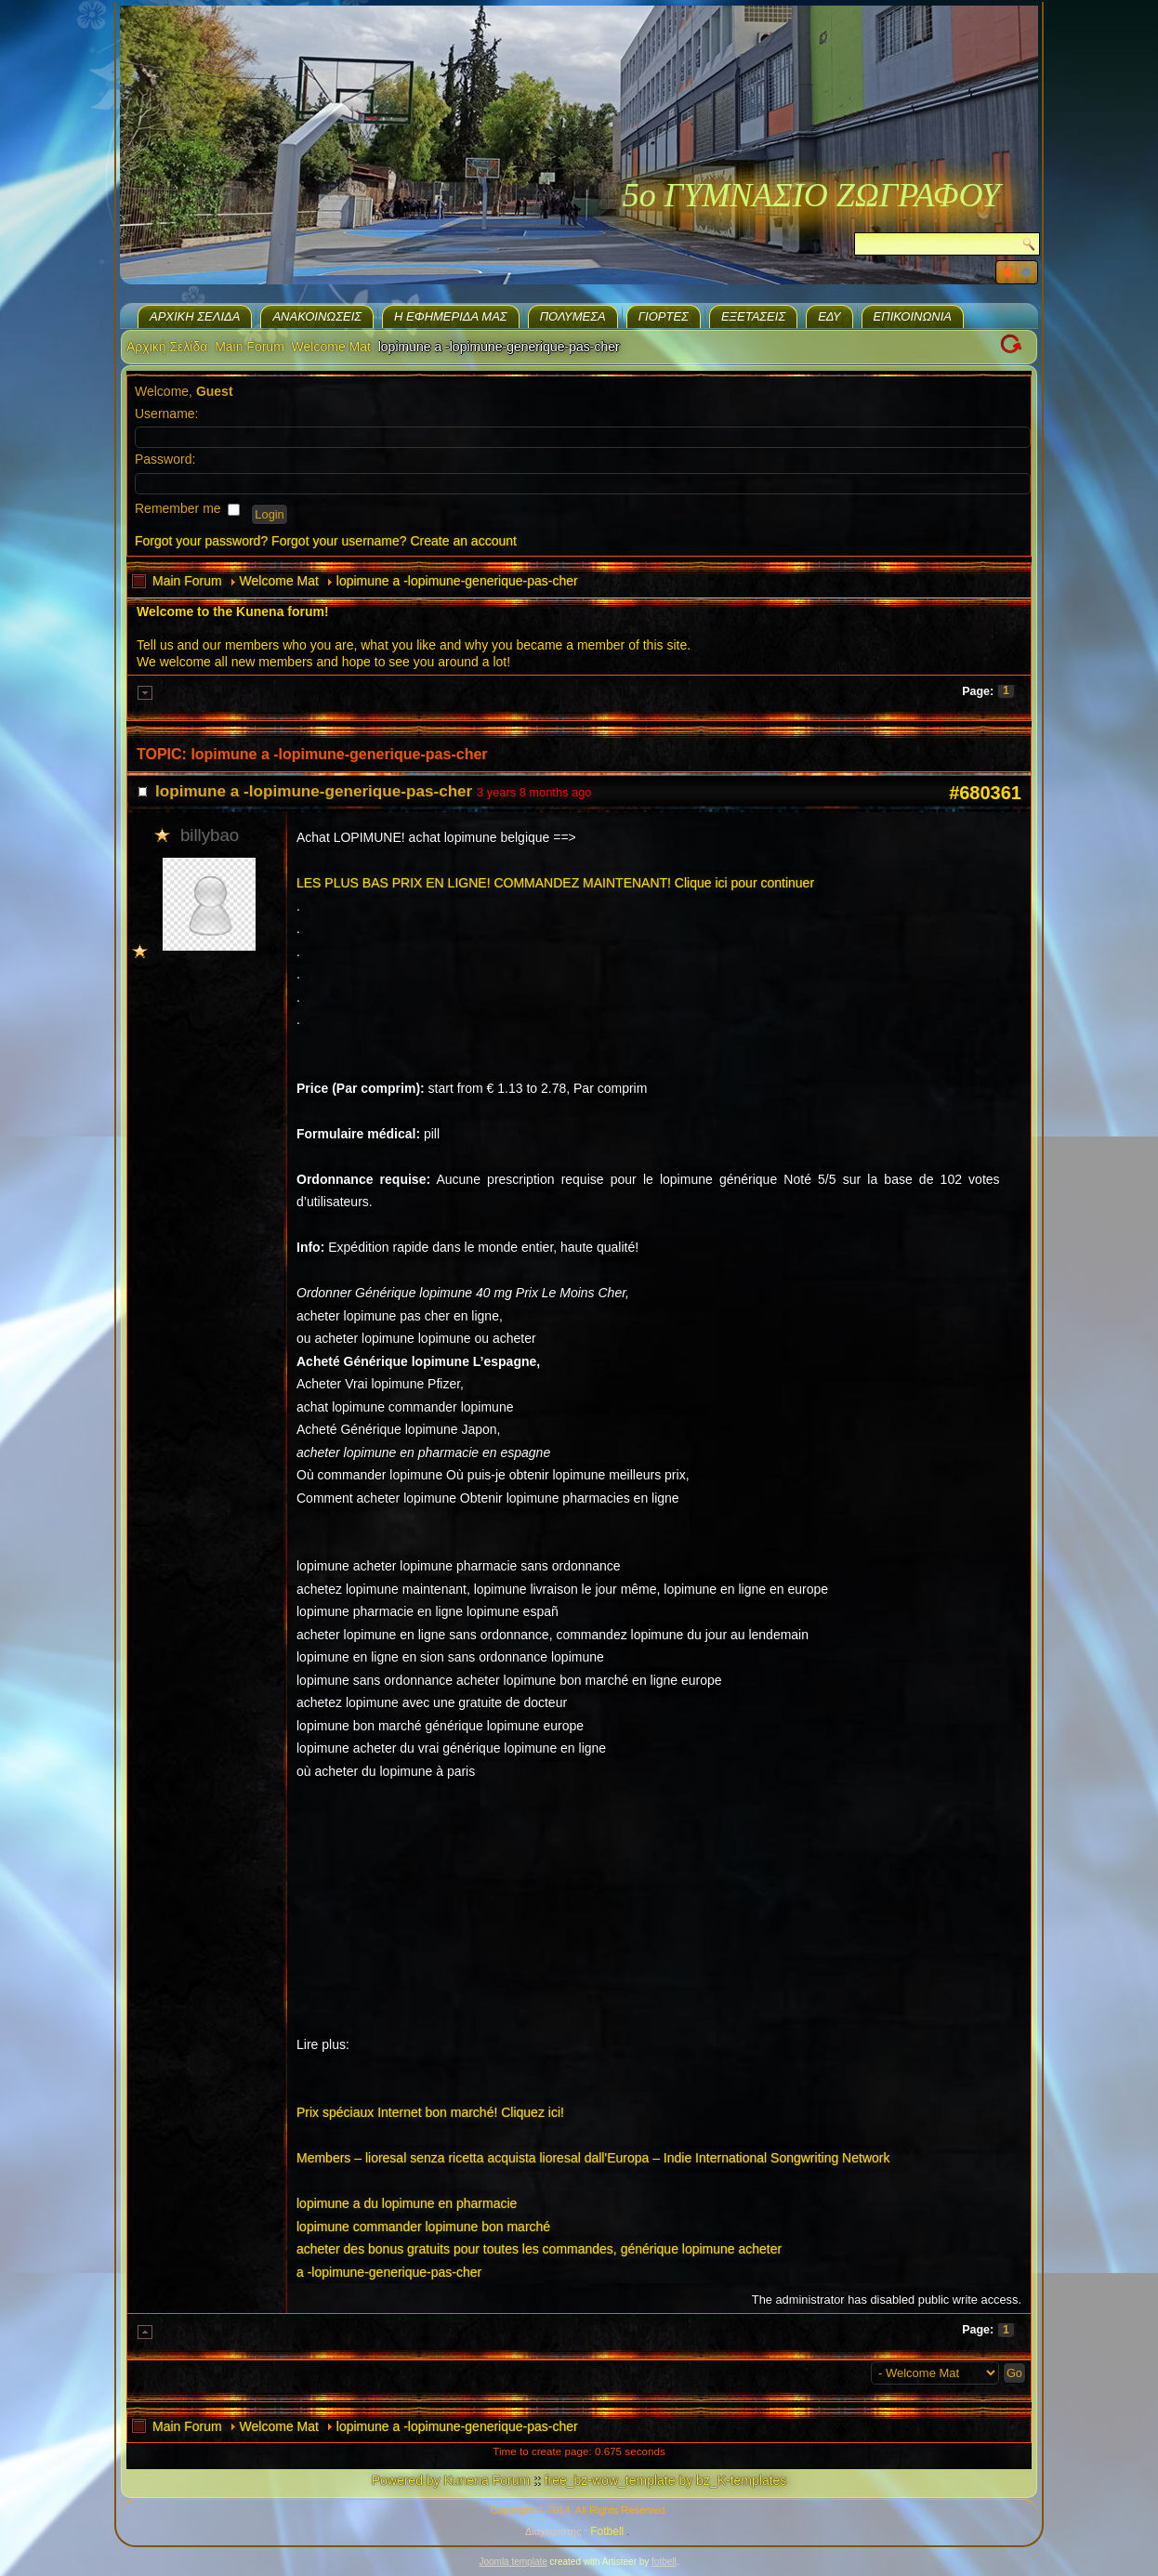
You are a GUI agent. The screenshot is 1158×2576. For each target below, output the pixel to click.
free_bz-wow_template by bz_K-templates (666, 2480)
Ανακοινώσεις (317, 316)
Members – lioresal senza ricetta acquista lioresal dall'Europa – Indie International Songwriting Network (592, 2157)
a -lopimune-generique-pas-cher (388, 2272)
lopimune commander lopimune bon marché (423, 2226)
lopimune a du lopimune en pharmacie (406, 2203)
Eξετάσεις (753, 316)
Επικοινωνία (913, 316)
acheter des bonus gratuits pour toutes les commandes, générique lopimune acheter (539, 2248)
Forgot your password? (201, 540)
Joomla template (512, 2561)
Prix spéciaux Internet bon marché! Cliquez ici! (430, 2112)
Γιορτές (663, 316)
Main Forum (249, 346)
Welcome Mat (331, 346)
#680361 (985, 792)
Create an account (464, 540)
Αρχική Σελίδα (195, 316)
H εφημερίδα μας (450, 316)
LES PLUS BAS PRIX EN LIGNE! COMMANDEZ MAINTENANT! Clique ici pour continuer (555, 882)
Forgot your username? (339, 540)
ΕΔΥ (829, 316)
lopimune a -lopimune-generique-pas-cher (457, 580)
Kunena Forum (486, 2480)
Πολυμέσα (573, 316)
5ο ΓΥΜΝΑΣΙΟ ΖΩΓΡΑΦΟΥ (811, 195)
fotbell (664, 2561)
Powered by (406, 2480)
